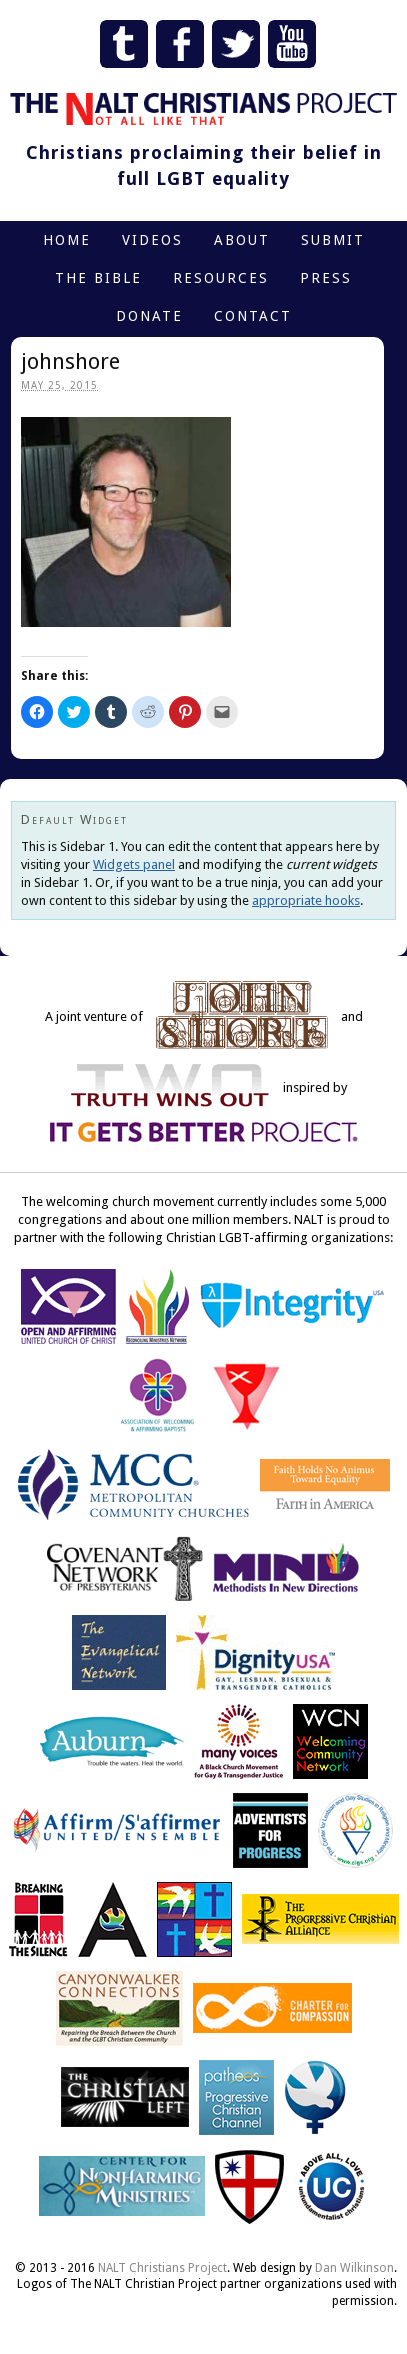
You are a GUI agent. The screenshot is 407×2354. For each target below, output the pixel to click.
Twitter (236, 44)
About (242, 240)
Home (67, 240)
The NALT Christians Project (203, 109)
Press (326, 278)
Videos (152, 240)
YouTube (292, 44)
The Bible (98, 278)
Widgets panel (134, 864)
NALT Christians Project (162, 2268)
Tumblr (124, 44)
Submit (333, 240)
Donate (149, 316)
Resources (221, 278)
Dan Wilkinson (354, 2268)
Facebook (180, 44)
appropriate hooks (306, 900)
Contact (253, 316)
